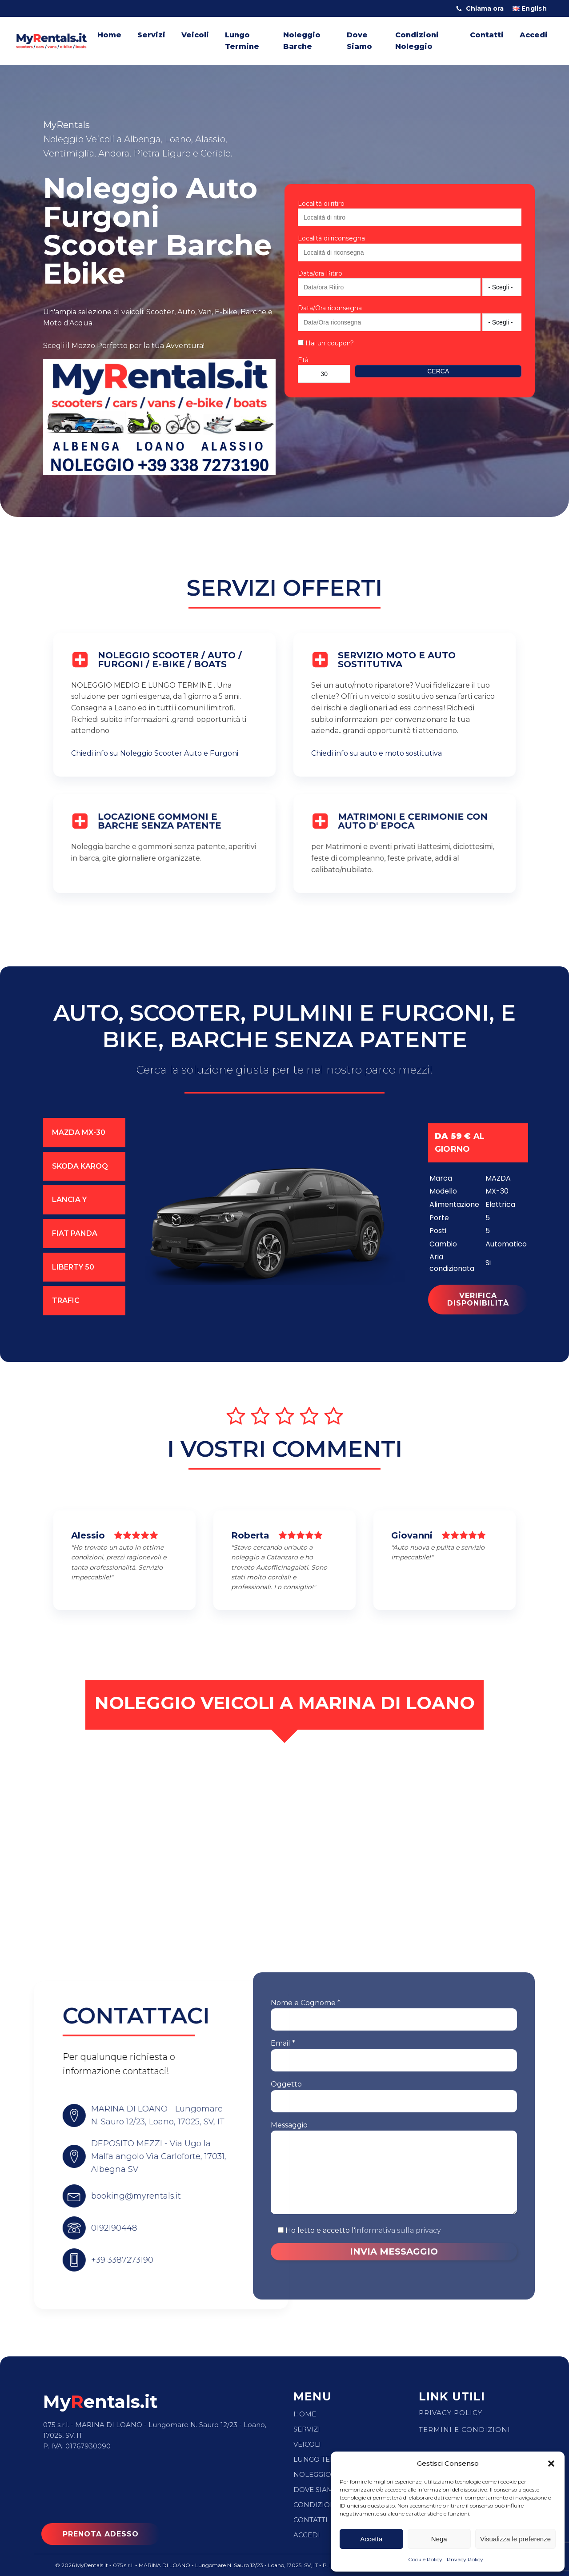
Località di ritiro (321, 204)
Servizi (151, 35)
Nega (439, 2539)
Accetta (371, 2539)
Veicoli (195, 35)
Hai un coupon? (326, 343)
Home (109, 35)
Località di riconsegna (331, 238)
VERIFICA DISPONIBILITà (478, 1330)
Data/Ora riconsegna (330, 308)
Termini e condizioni (464, 2430)
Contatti (487, 35)
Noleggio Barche (302, 41)
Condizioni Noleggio (417, 41)
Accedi (534, 35)
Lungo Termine (242, 41)
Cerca (438, 371)
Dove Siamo (359, 41)
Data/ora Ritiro (320, 273)
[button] (551, 2463)
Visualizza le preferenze (515, 2539)
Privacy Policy (465, 2559)
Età (303, 360)
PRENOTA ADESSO (101, 2534)
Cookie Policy (425, 2559)
